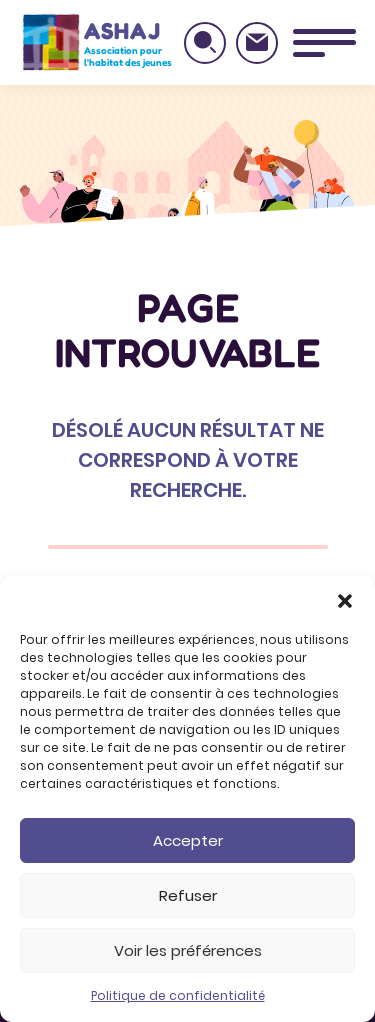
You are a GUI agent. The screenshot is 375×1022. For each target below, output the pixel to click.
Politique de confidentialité (178, 995)
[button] (345, 601)
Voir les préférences (188, 950)
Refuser (188, 895)
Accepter (188, 840)
